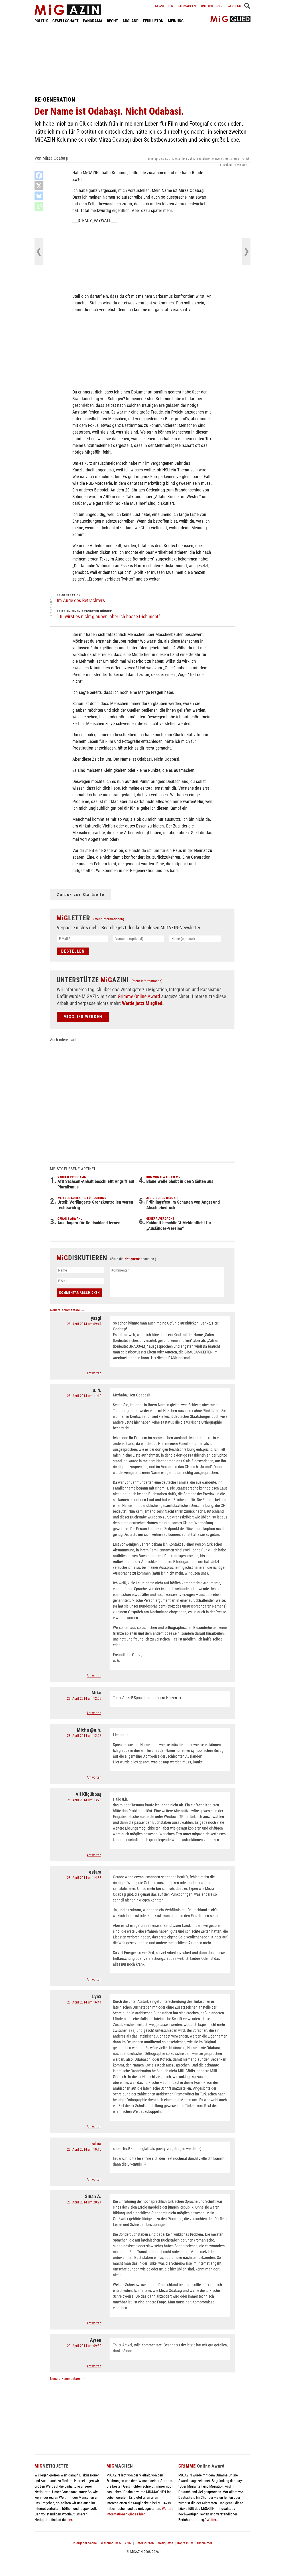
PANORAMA (92, 20)
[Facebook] (39, 175)
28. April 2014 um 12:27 (84, 1736)
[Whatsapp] (39, 206)
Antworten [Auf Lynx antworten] (94, 2127)
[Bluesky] (39, 196)
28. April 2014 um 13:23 (84, 1800)
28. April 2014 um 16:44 (84, 2002)
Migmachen (187, 6)
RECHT (112, 20)
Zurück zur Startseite (80, 894)
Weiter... (213, 2519)
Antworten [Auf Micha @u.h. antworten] (94, 1777)
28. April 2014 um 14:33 (84, 1878)
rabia (96, 2143)
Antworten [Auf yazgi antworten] (94, 1373)
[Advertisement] (142, 60)
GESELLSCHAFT (65, 20)
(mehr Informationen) (108, 919)
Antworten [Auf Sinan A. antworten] (94, 2323)
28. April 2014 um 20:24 (84, 2202)
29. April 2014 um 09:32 (84, 2346)
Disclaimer (204, 2543)
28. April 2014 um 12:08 (84, 1698)
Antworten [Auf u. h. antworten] (94, 1676)
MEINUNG (176, 20)
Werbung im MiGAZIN (116, 2543)
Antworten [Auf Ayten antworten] (94, 2366)
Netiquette (132, 1259)
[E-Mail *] (82, 938)
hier (69, 2519)
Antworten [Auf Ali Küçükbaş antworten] (94, 1855)
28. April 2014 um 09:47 (84, 1324)
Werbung (234, 6)
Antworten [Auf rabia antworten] (94, 2179)
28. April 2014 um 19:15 (84, 2149)
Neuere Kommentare (67, 1310)
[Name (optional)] (195, 938)
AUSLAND (130, 20)
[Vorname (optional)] (139, 938)
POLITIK (41, 20)
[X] (39, 185)
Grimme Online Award (139, 996)
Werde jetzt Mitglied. (143, 1003)
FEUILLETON (153, 20)
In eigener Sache (85, 2543)
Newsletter (164, 6)
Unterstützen (211, 6)
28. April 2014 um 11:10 (84, 1396)
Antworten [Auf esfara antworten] (94, 1979)
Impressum (185, 2543)
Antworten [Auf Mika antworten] (94, 1713)
